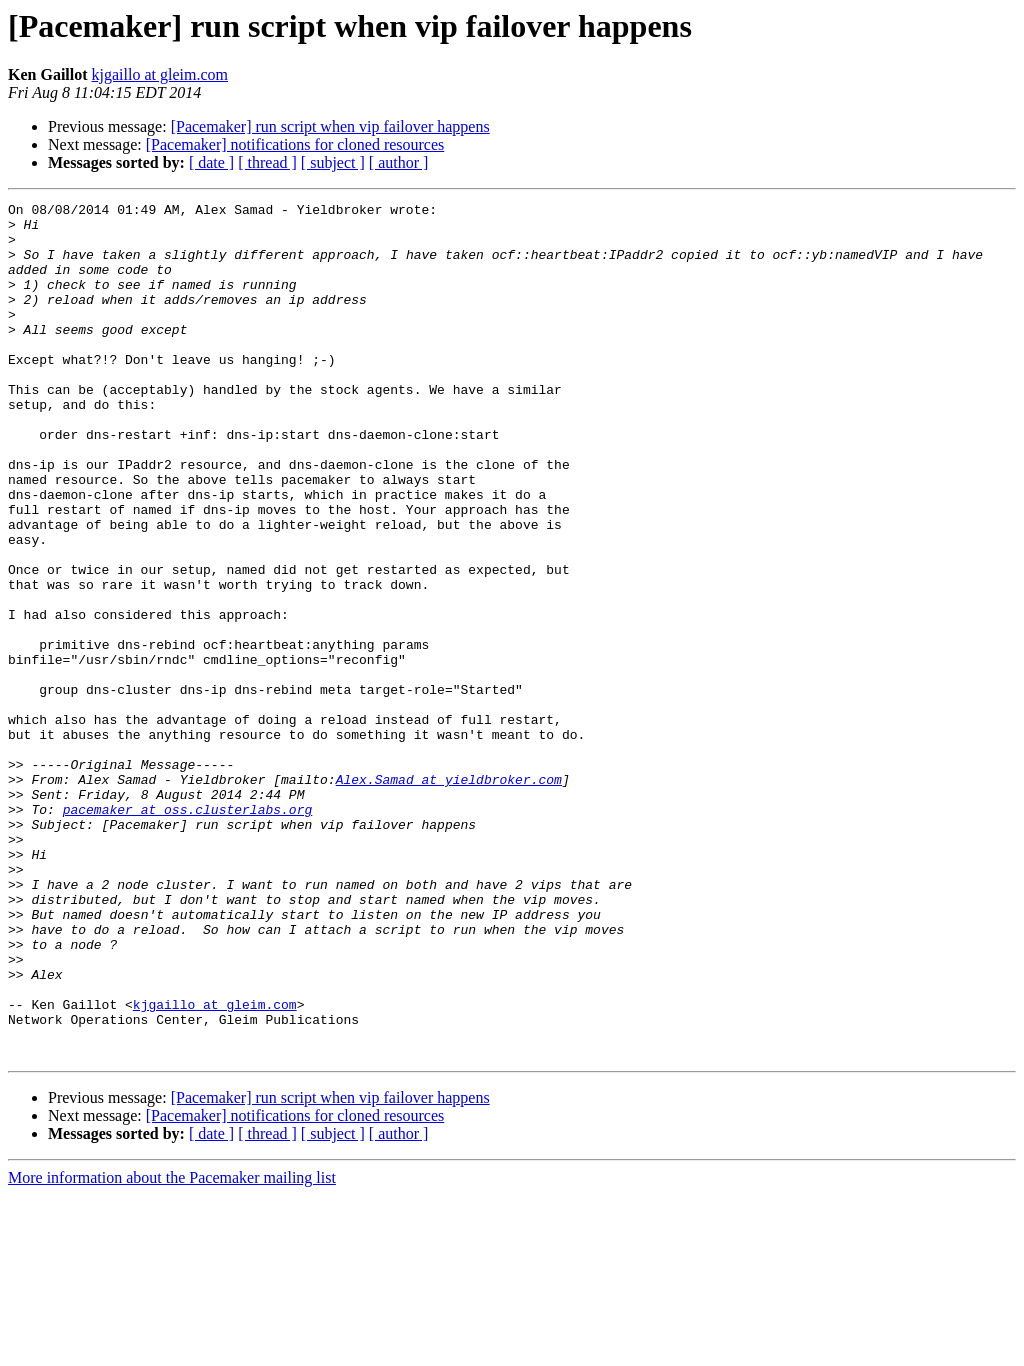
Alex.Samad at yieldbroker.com (449, 896)
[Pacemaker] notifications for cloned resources (295, 144)
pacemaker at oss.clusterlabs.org (188, 932)
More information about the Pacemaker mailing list (172, 1348)
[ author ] (399, 162)
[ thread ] (267, 162)
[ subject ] (333, 162)
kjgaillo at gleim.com (160, 74)
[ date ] (211, 162)
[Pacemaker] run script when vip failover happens (330, 126)
